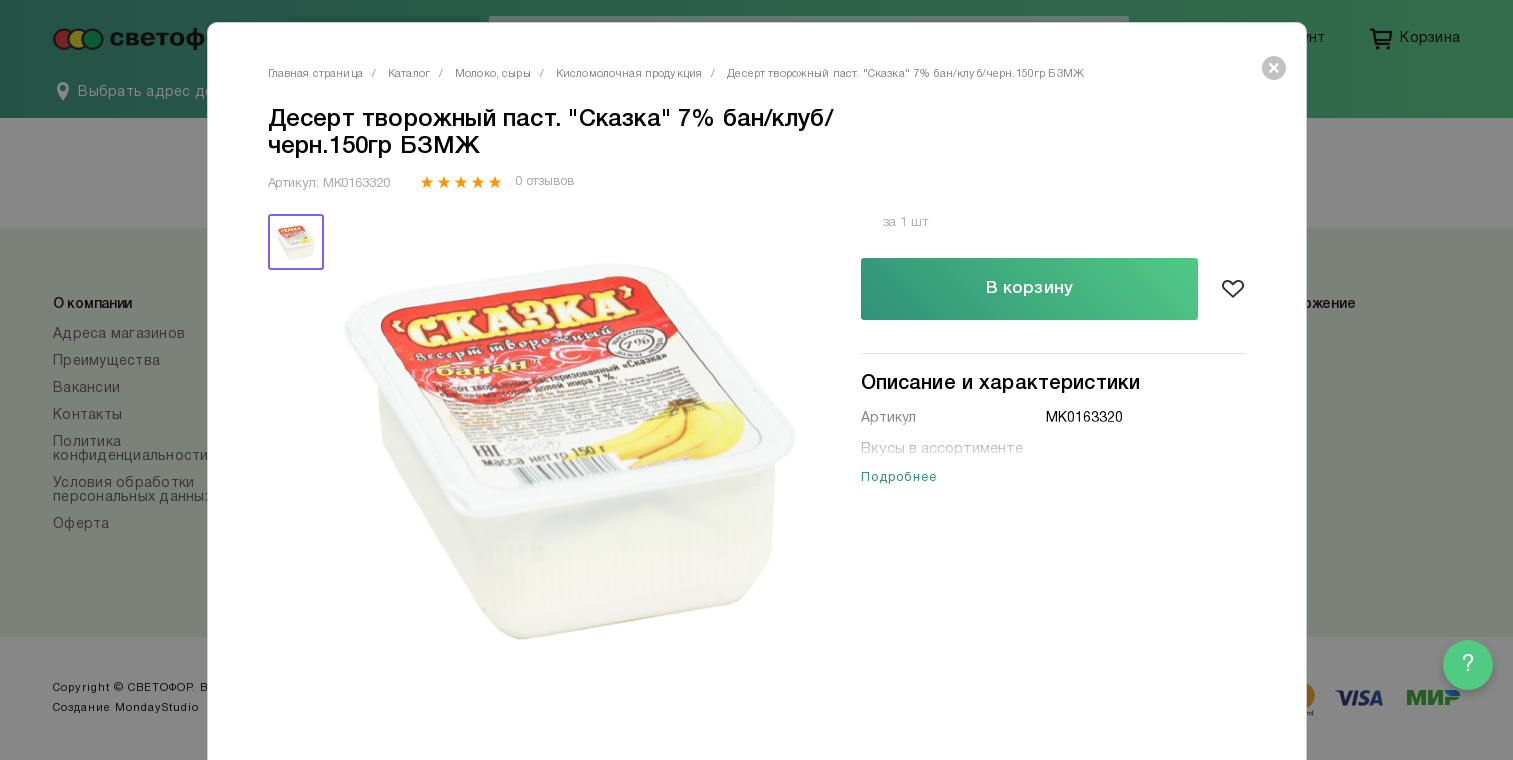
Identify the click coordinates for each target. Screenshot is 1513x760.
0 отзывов (544, 182)
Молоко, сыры (493, 74)
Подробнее (899, 478)
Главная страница (315, 74)
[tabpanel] (570, 451)
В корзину (1029, 288)
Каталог (409, 74)
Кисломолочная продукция (629, 74)
